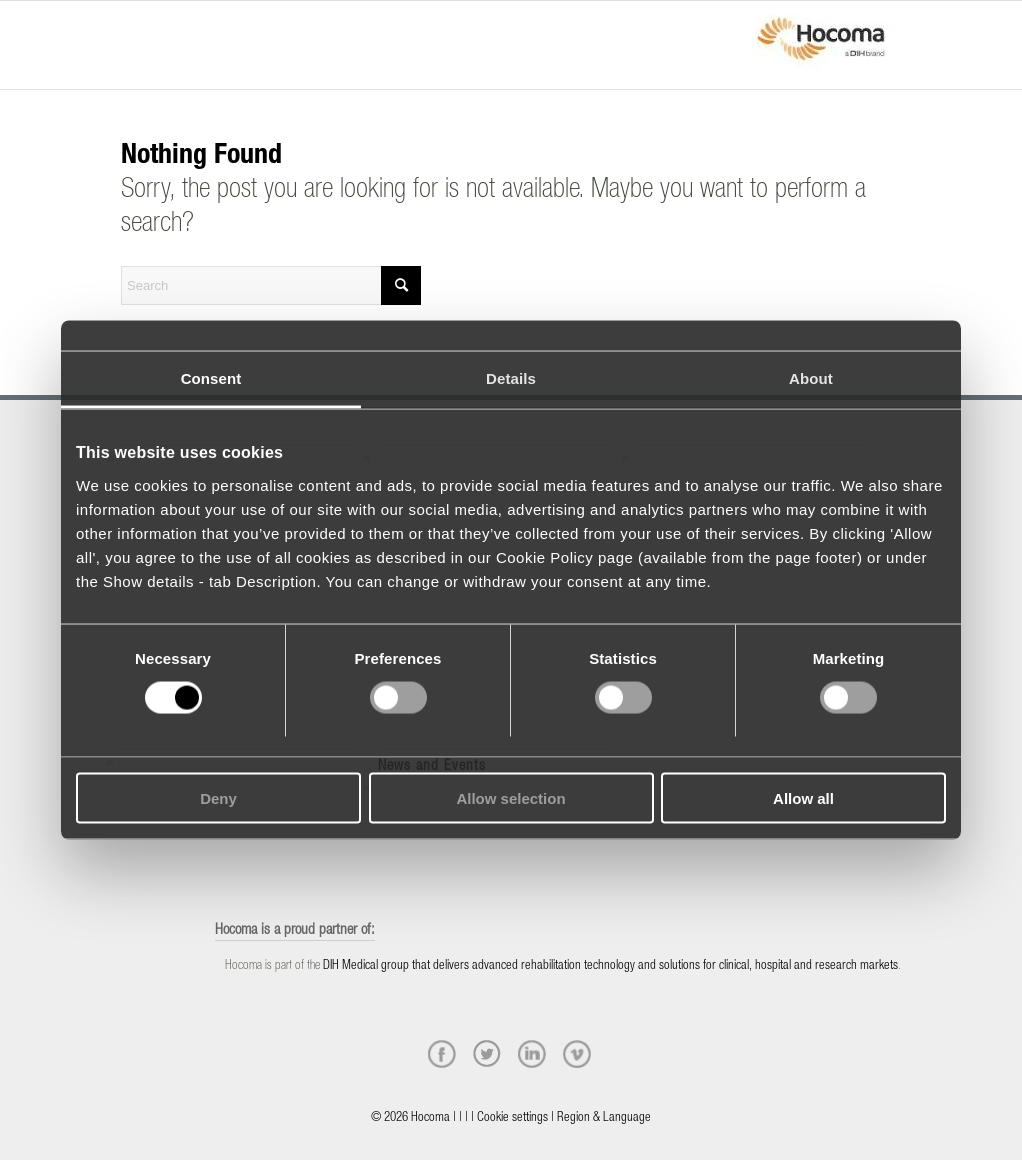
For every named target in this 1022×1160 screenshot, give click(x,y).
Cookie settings (512, 1118)
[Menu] (127, 27)
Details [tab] (511, 378)
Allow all (803, 797)
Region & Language (604, 1118)
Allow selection (510, 797)
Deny (218, 797)
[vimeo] (577, 1054)
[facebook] (442, 1054)
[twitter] (487, 1054)
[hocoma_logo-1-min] (821, 45)
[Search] (271, 285)
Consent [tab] (211, 378)
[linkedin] (532, 1054)
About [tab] (811, 378)
